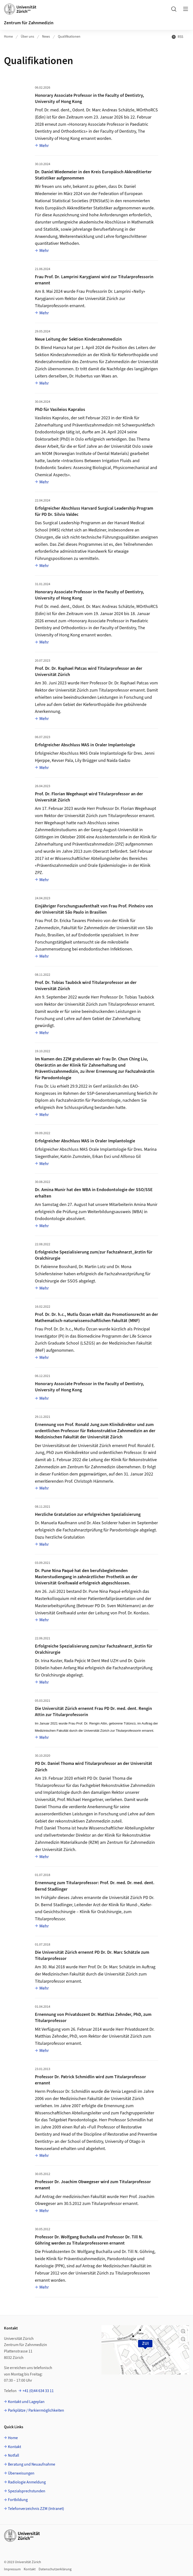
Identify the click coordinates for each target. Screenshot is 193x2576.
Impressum (12, 2569)
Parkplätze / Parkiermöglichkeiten (36, 2410)
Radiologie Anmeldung (27, 2482)
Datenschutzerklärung (55, 2569)
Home (8, 36)
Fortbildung (18, 2499)
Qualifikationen (69, 36)
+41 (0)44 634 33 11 (38, 2391)
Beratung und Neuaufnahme (31, 2464)
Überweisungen (21, 2473)
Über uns (27, 36)
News (46, 36)
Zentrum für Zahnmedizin (28, 23)
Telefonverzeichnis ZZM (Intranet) (36, 2508)
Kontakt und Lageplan (26, 2401)
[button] (183, 2331)
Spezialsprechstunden (26, 2491)
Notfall (13, 2455)
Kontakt (14, 2447)
